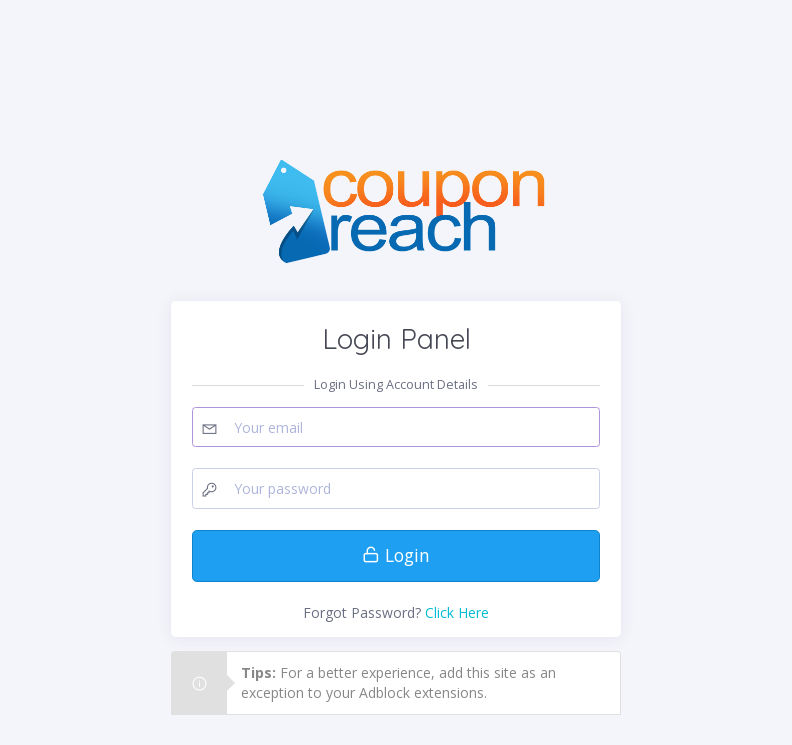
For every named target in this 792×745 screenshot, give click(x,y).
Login (396, 555)
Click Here (457, 612)
